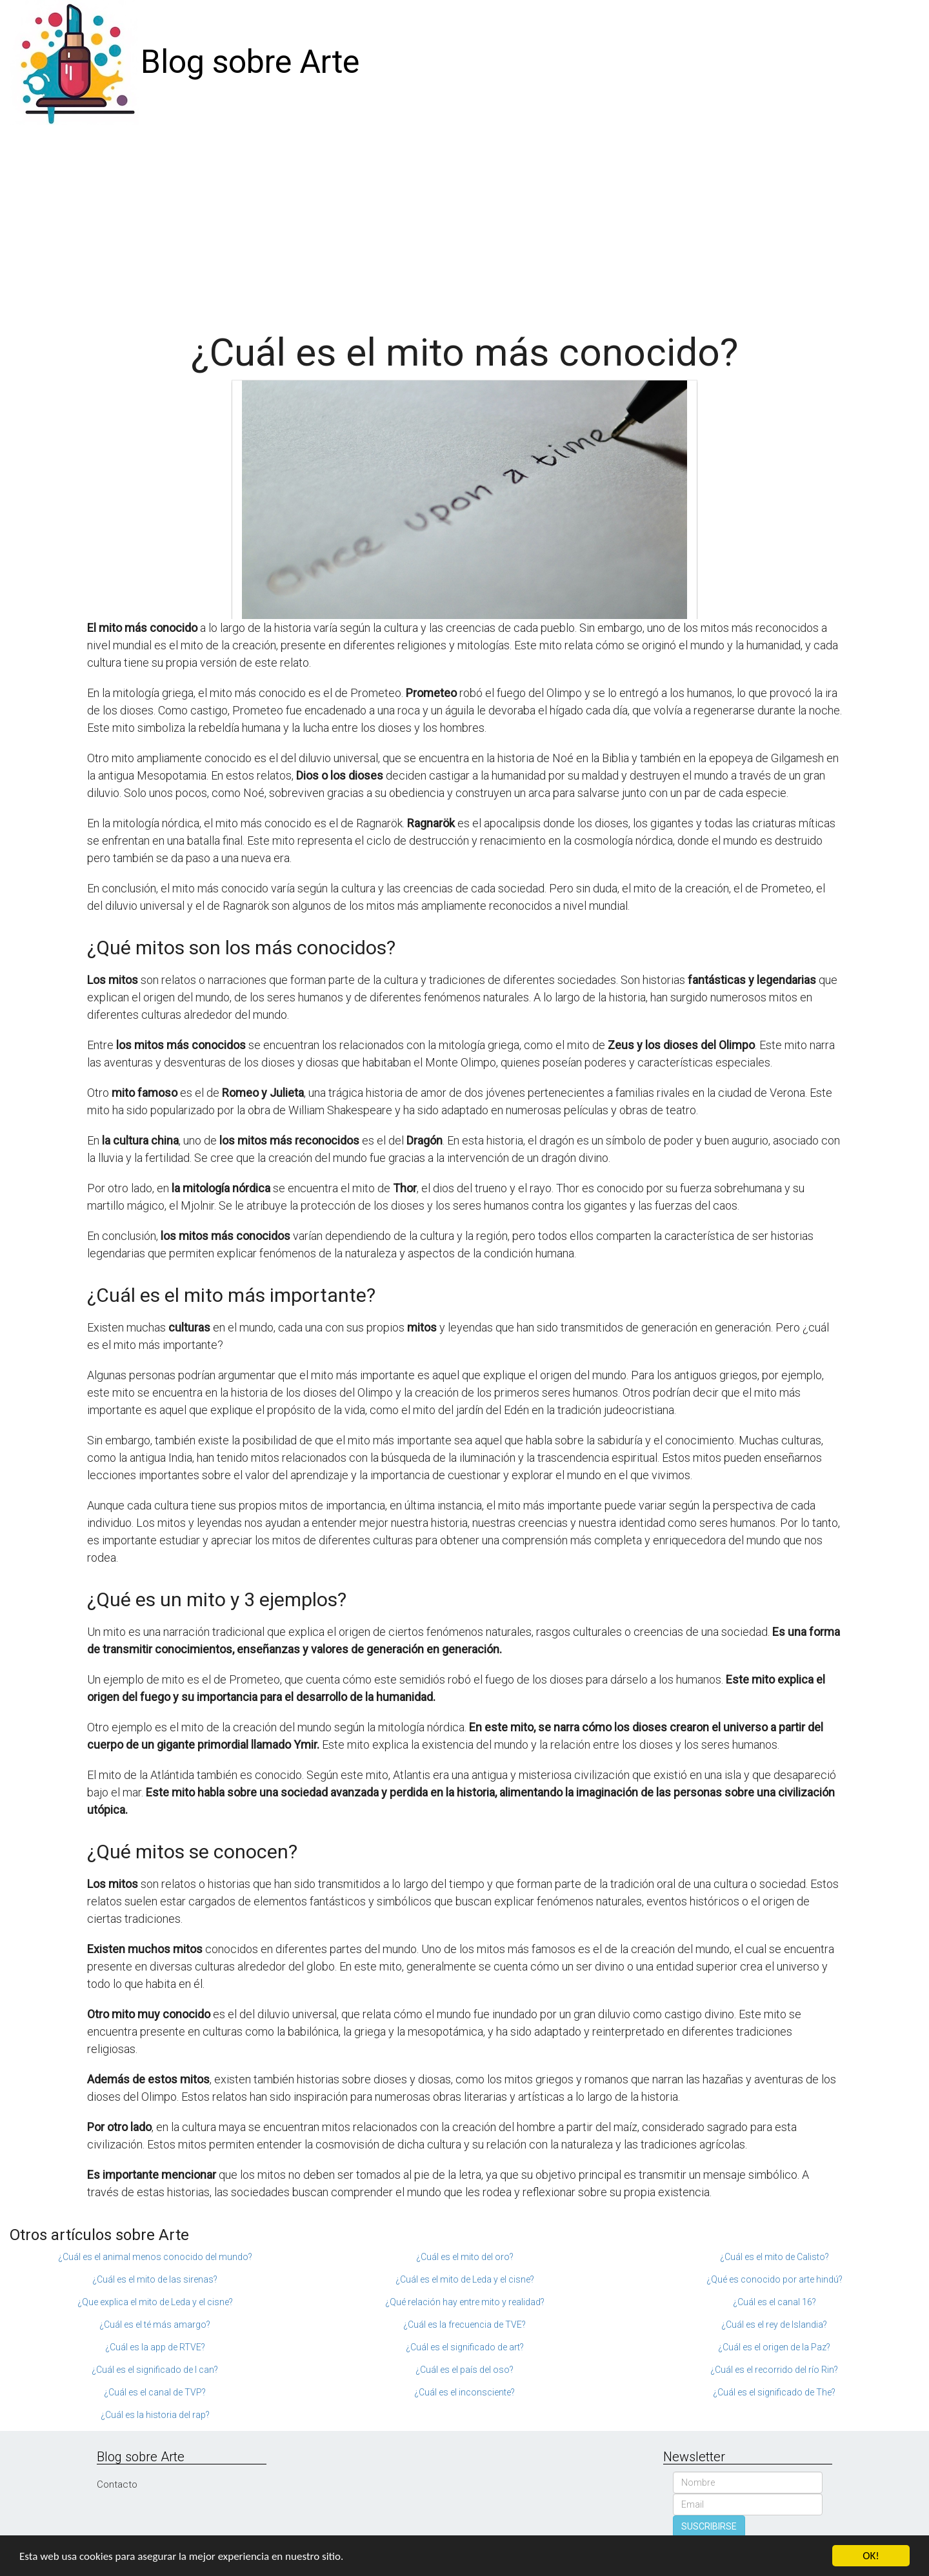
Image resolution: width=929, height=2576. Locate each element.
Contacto (117, 2484)
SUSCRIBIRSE (709, 2526)
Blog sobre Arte (250, 62)
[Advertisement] (464, 222)
